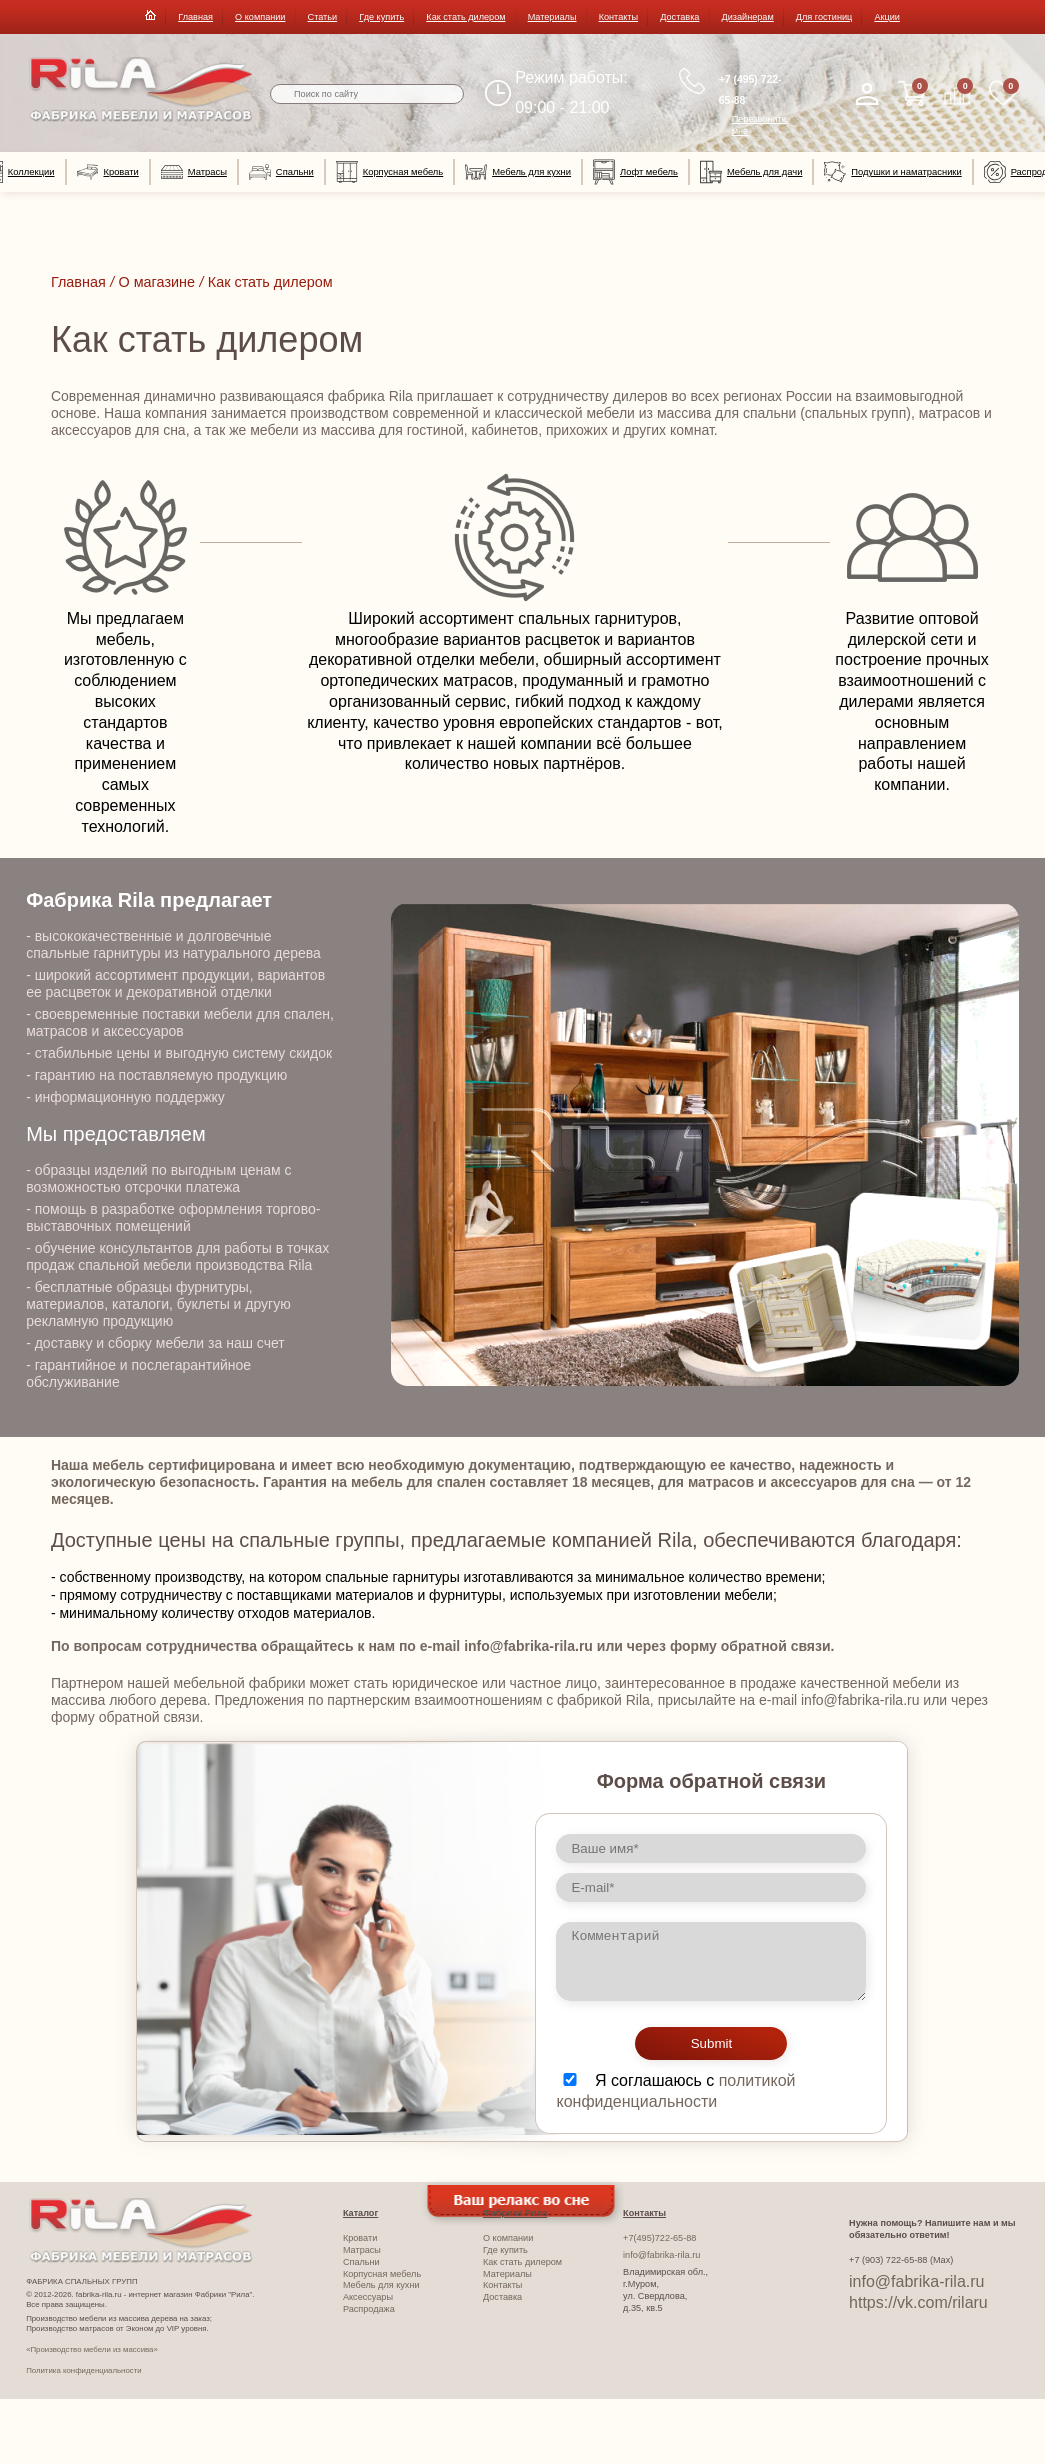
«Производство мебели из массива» (92, 2349)
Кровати (108, 172)
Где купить (381, 17)
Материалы (552, 17)
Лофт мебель (635, 172)
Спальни (281, 172)
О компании (260, 17)
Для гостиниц (824, 17)
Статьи (323, 17)
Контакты (618, 17)
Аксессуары (368, 2297)
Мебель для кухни (518, 172)
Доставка (679, 17)
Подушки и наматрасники (892, 172)
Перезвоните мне (759, 125)
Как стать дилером (465, 17)
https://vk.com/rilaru (918, 2302)
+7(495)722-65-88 (659, 2238)
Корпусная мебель (389, 172)
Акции (887, 17)
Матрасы (194, 172)
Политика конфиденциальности (83, 2370)
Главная (195, 17)
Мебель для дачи (751, 172)
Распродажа (369, 2309)
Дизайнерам (748, 17)
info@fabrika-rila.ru (661, 2255)
